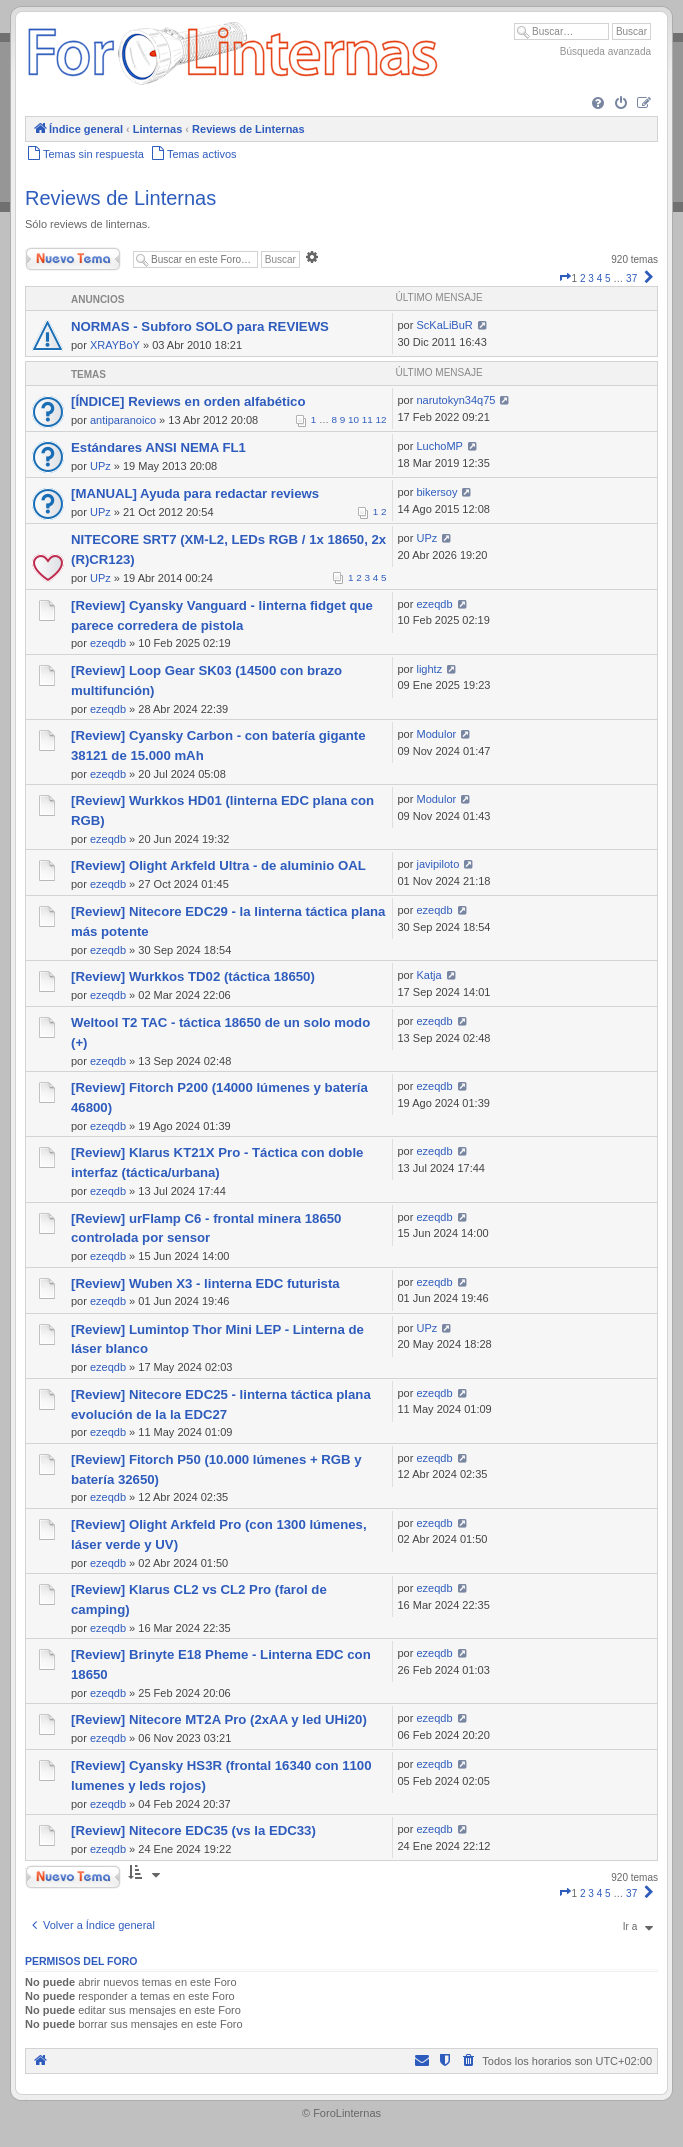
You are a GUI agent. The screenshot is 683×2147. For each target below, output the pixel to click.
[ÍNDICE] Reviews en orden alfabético (188, 401)
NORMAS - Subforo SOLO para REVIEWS (200, 326)
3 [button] (591, 278)
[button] (565, 278)
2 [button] (583, 278)
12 (381, 419)
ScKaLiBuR (444, 325)
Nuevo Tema (73, 259)
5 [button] (608, 278)
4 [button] (600, 278)
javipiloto (437, 864)
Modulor (436, 734)
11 (367, 419)
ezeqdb (108, 643)
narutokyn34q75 (455, 400)
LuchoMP (439, 446)
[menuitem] (598, 104)
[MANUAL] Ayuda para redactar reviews (195, 493)
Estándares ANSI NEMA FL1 (158, 447)
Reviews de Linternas (120, 198)
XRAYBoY (115, 345)
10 (353, 419)
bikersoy (436, 492)
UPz (100, 466)
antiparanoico (123, 420)
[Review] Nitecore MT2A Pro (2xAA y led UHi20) (219, 1719)
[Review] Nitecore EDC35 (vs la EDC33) (193, 1830)
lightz (429, 669)
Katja (428, 975)
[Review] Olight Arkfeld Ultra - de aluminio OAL (218, 865)
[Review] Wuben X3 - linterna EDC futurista (205, 1283)
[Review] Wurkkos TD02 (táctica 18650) (193, 976)
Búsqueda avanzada (605, 51)
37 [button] (631, 278)
